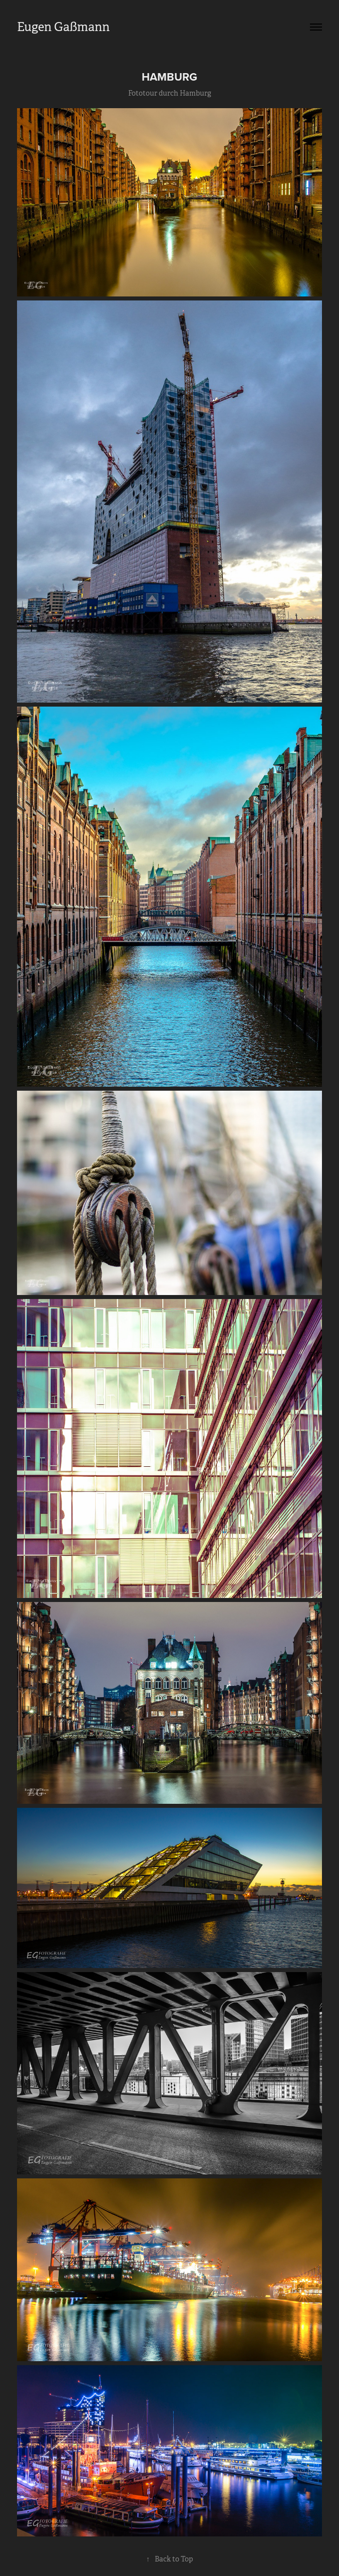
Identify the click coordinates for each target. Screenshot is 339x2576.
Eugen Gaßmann (63, 27)
